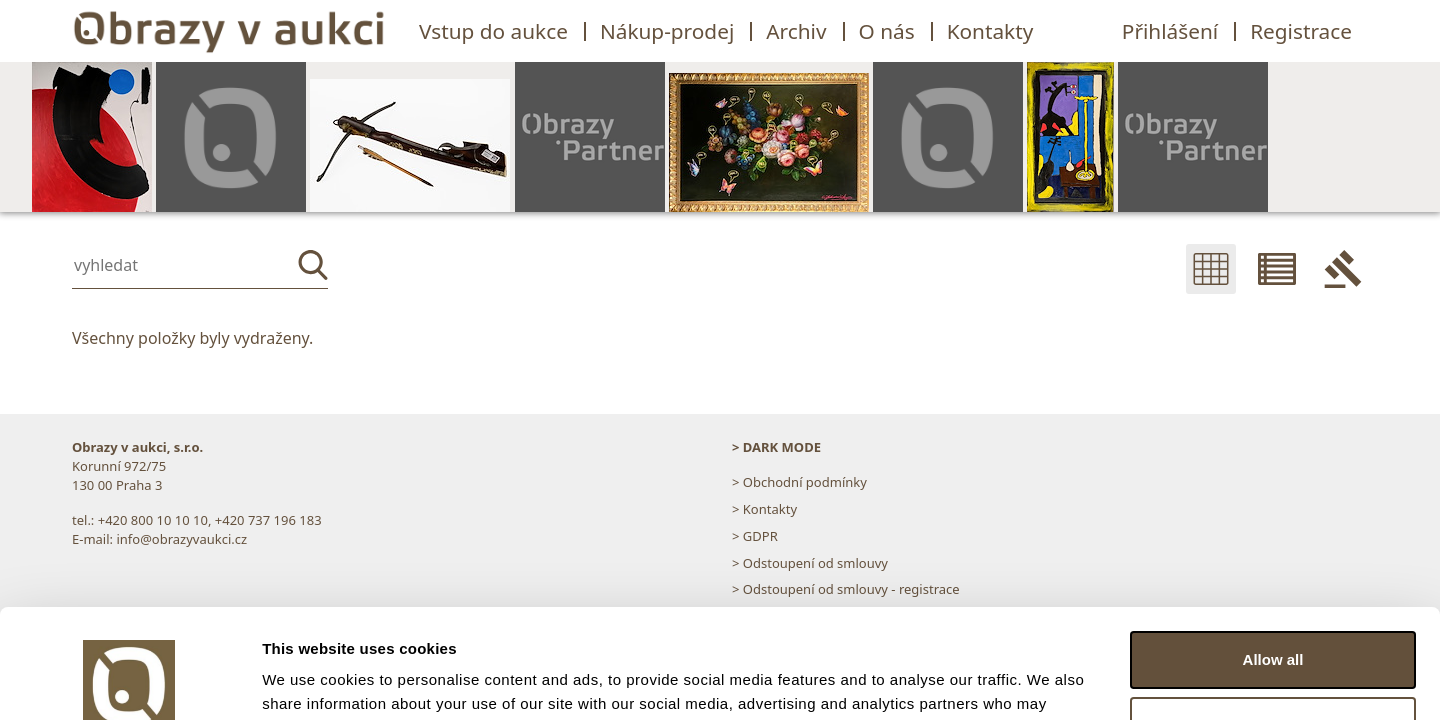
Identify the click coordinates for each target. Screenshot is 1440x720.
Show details (308, 680)
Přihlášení (1170, 31)
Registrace (1301, 31)
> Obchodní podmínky (799, 482)
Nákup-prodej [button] (667, 31)
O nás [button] (887, 31)
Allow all (1273, 557)
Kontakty (990, 31)
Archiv (796, 31)
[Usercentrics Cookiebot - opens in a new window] (129, 681)
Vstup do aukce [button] (493, 31)
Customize (1274, 622)
